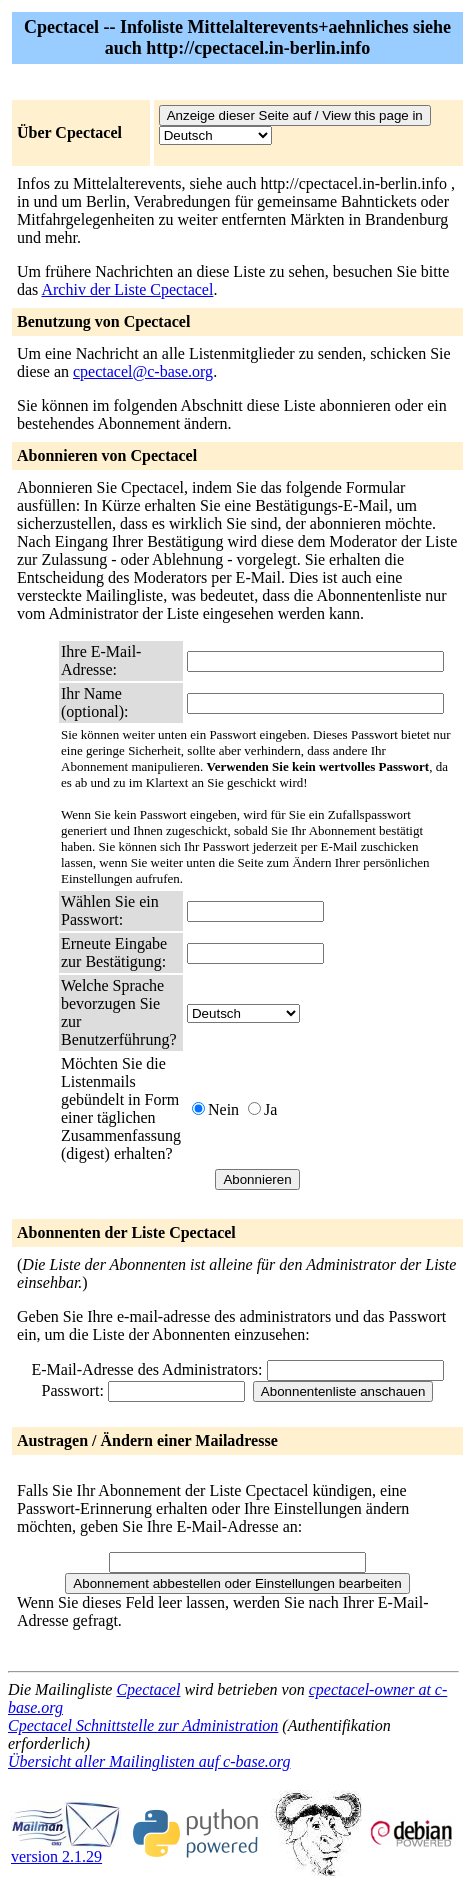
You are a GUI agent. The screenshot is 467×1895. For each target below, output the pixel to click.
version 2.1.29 (66, 1849)
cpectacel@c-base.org (143, 371)
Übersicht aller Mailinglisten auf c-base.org (149, 1761)
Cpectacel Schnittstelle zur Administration (143, 1725)
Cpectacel (148, 1689)
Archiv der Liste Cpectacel (127, 289)
